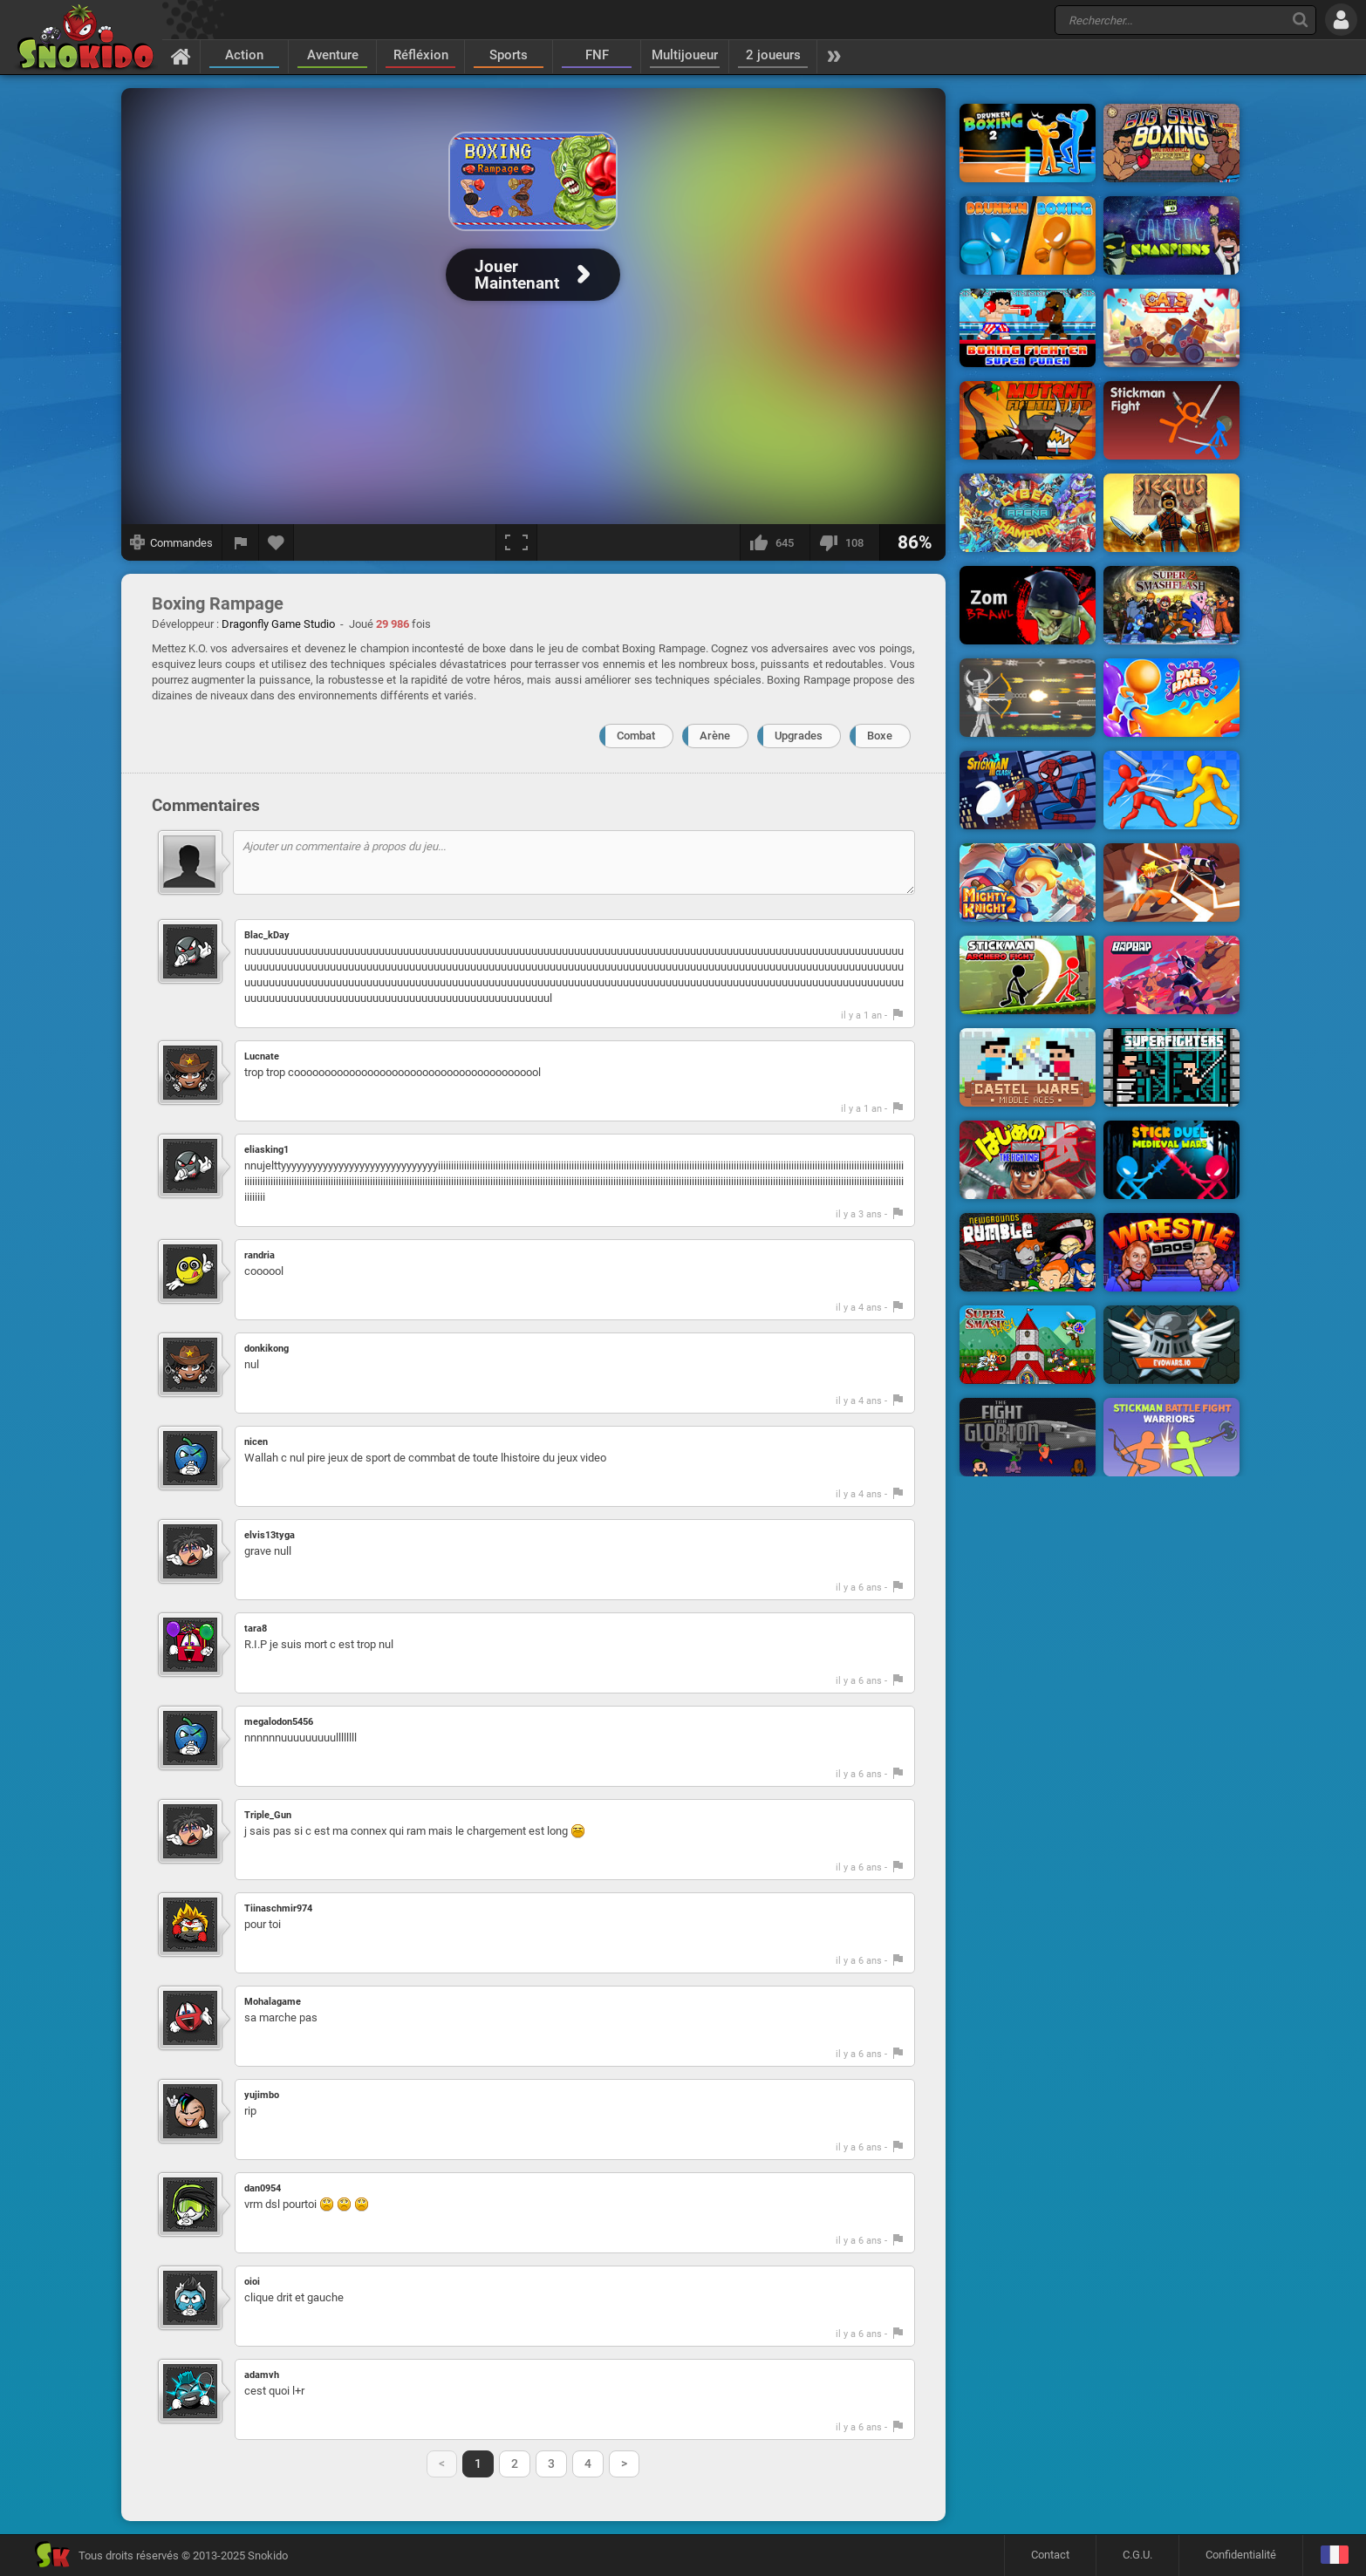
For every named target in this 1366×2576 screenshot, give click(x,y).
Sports (508, 55)
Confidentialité (1240, 2554)
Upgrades (799, 735)
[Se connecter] (1341, 19)
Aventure (333, 55)
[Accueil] (181, 56)
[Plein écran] (516, 542)
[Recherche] (1300, 19)
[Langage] (1334, 2555)
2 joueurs (773, 55)
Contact (1050, 2554)
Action (244, 55)
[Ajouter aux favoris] (276, 542)
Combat (636, 735)
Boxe (879, 735)
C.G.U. (1137, 2554)
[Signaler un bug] (240, 542)
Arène (715, 735)
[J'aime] (774, 542)
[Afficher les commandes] (171, 542)
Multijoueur (685, 55)
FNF (597, 55)
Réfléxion (420, 55)
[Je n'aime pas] (844, 542)
